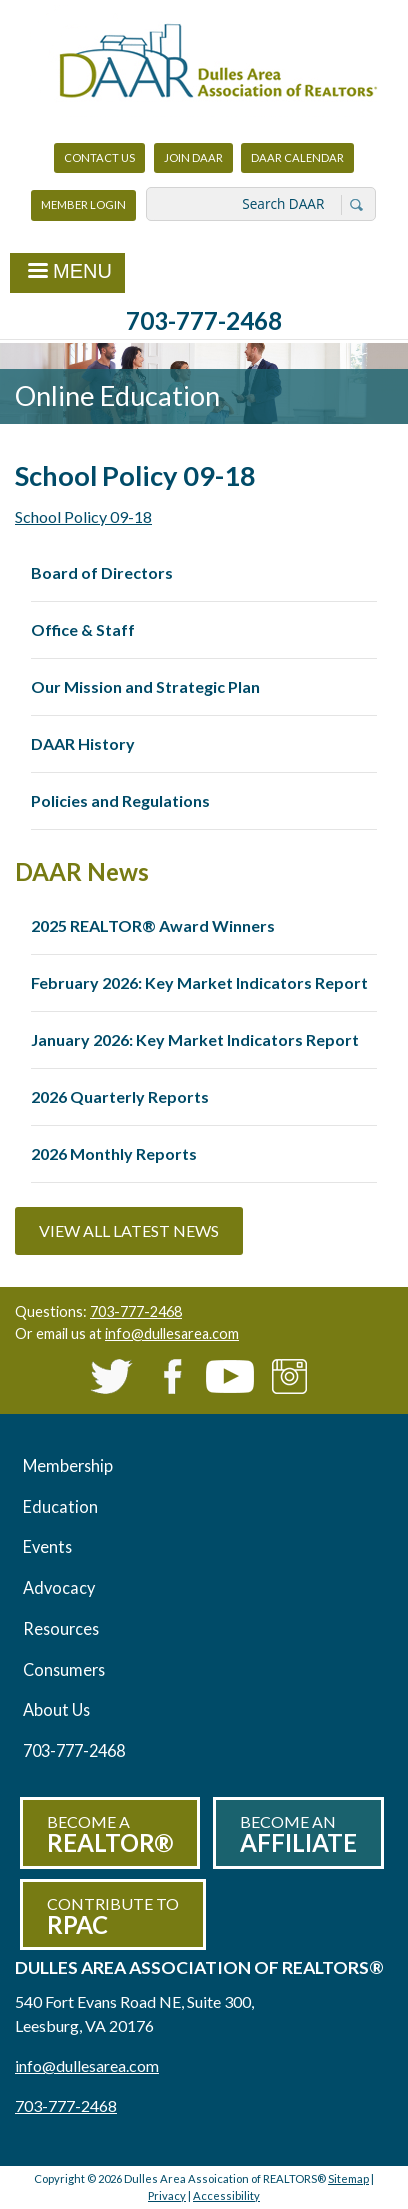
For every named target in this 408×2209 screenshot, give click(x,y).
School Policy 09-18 (83, 516)
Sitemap (348, 2178)
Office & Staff (83, 629)
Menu (67, 273)
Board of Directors (102, 572)
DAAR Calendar (297, 157)
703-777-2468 (204, 320)
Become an (298, 1834)
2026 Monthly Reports (114, 1153)
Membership (68, 1465)
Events (47, 1546)
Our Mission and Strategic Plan (145, 686)
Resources (61, 1628)
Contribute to (113, 1916)
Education (60, 1506)
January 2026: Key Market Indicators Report (195, 1039)
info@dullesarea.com (172, 1333)
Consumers (64, 1669)
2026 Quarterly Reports (120, 1096)
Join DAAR (193, 157)
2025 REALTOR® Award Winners (153, 925)
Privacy (167, 2195)
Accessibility (226, 2195)
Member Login (83, 209)
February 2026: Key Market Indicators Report (199, 982)
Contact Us (99, 157)
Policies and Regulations (120, 800)
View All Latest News (129, 1230)
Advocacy (59, 1587)
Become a (110, 1834)
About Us (56, 1709)
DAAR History (83, 743)
